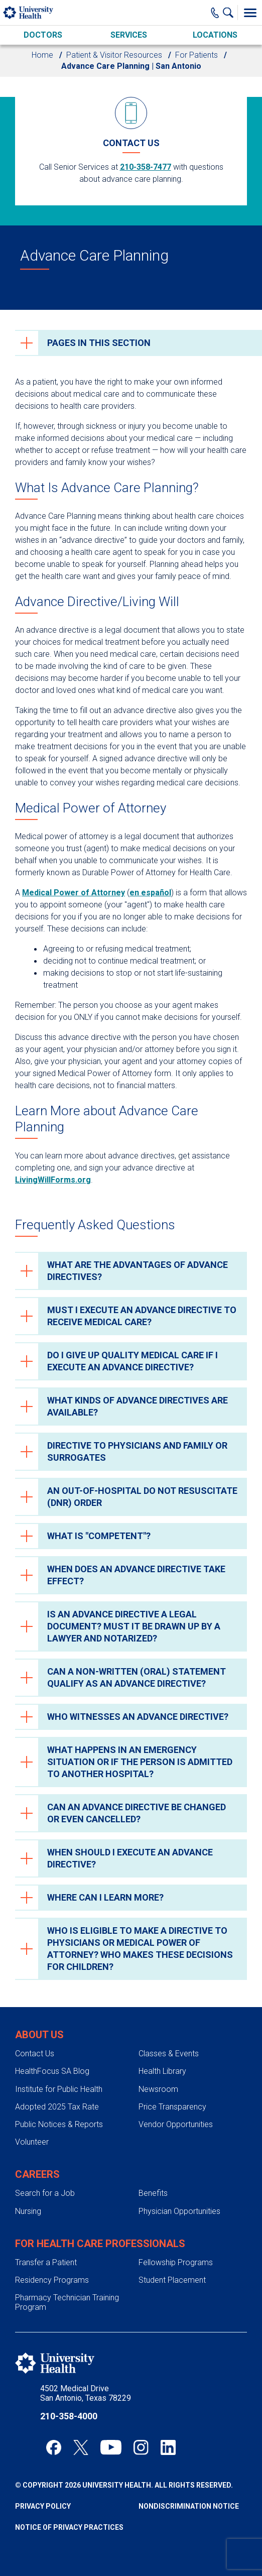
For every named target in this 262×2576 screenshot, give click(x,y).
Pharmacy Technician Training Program (67, 2302)
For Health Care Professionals (100, 2244)
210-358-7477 (145, 167)
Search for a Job (45, 2193)
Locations (215, 35)
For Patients (196, 55)
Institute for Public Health (58, 2089)
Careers (37, 2174)
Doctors (43, 35)
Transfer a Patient (46, 2262)
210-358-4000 (68, 2416)
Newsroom (158, 2089)
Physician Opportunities (179, 2211)
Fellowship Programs (176, 2262)
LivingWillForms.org (53, 1180)
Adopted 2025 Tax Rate (57, 2107)
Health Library (162, 2071)
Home (42, 55)
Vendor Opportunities (176, 2124)
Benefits (153, 2193)
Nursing (28, 2211)
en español (150, 892)
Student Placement (172, 2280)
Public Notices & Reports (59, 2124)
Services (128, 35)
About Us (39, 2035)
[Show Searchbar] (230, 12)
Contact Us (34, 2053)
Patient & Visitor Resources (114, 55)
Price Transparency (172, 2107)
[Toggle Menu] (249, 12)
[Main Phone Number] (215, 12)
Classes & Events (169, 2053)
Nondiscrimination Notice (189, 2506)
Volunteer (32, 2142)
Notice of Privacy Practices (69, 2527)
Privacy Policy (43, 2506)
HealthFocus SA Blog (52, 2071)
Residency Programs (52, 2280)
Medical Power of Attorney (73, 892)
